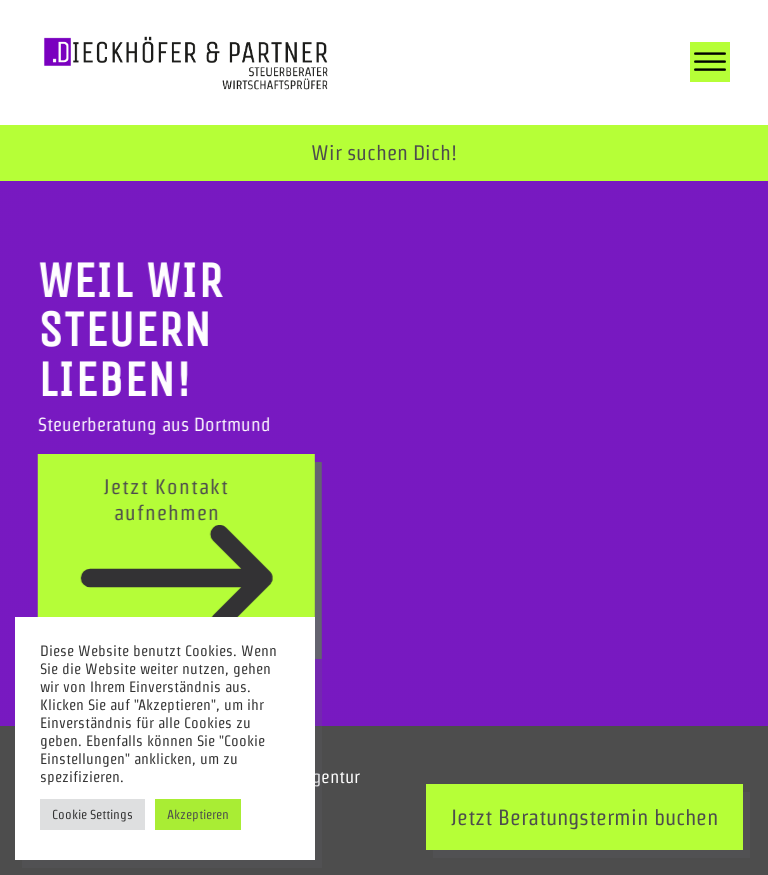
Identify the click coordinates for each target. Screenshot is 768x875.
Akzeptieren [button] (198, 814)
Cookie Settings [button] (92, 814)
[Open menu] (710, 62)
